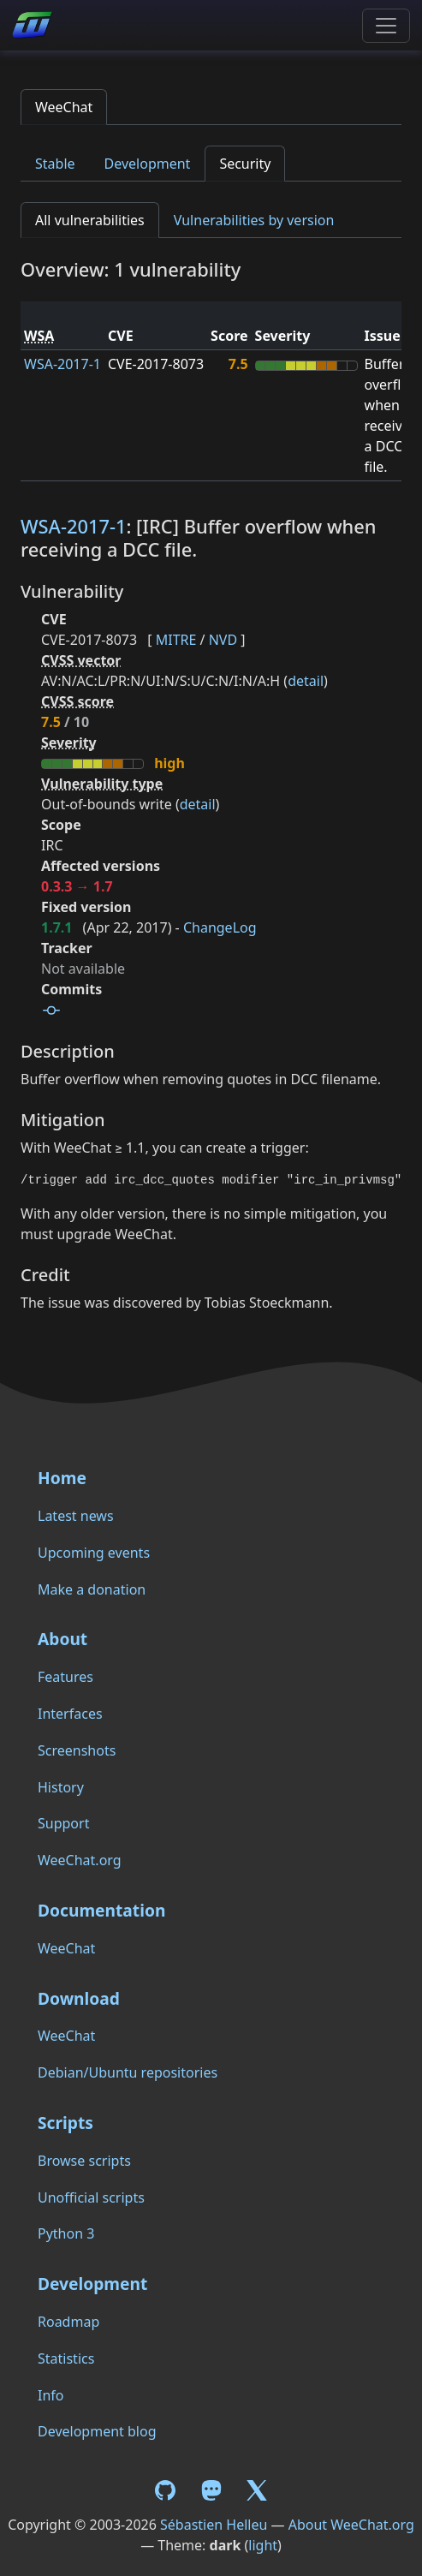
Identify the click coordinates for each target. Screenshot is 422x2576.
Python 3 (66, 2233)
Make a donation (92, 1589)
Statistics (66, 2358)
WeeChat (63, 107)
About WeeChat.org (351, 2524)
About (62, 1638)
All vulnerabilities (90, 220)
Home (62, 1477)
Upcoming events (94, 1552)
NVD (223, 639)
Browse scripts (84, 2160)
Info (51, 2395)
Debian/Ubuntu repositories (127, 2072)
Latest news (76, 1515)
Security (244, 163)
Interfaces (70, 1713)
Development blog (97, 2431)
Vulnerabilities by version (254, 220)
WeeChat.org (80, 1860)
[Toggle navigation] (386, 26)
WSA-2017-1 (62, 364)
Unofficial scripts (91, 2197)
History (61, 1787)
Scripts (65, 2122)
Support (63, 1823)
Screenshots (77, 1750)
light (262, 2545)
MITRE (176, 639)
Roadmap (68, 2321)
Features (65, 1676)
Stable (55, 163)
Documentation (101, 1910)
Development (147, 163)
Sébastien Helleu (213, 2524)
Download (79, 1998)
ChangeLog (220, 927)
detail (306, 680)
